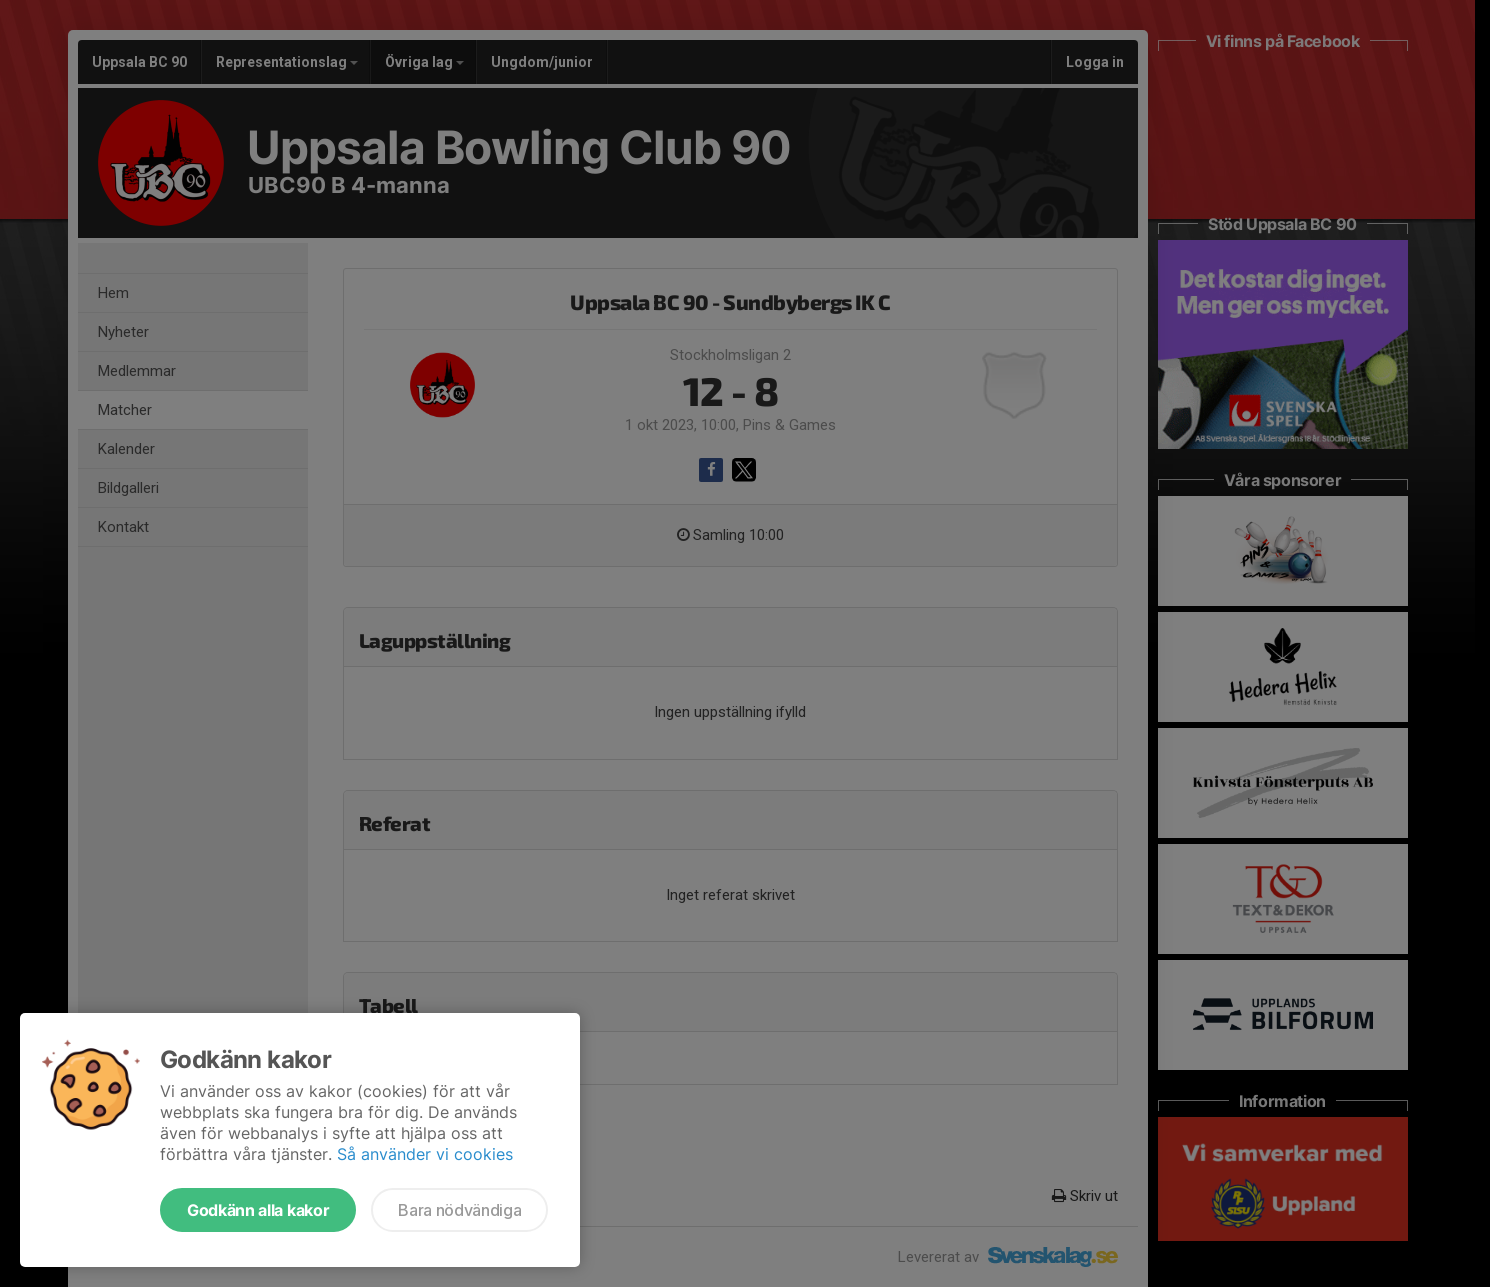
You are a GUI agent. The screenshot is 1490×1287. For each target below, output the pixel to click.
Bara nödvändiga (459, 1210)
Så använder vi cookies (425, 1154)
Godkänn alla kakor (258, 1210)
